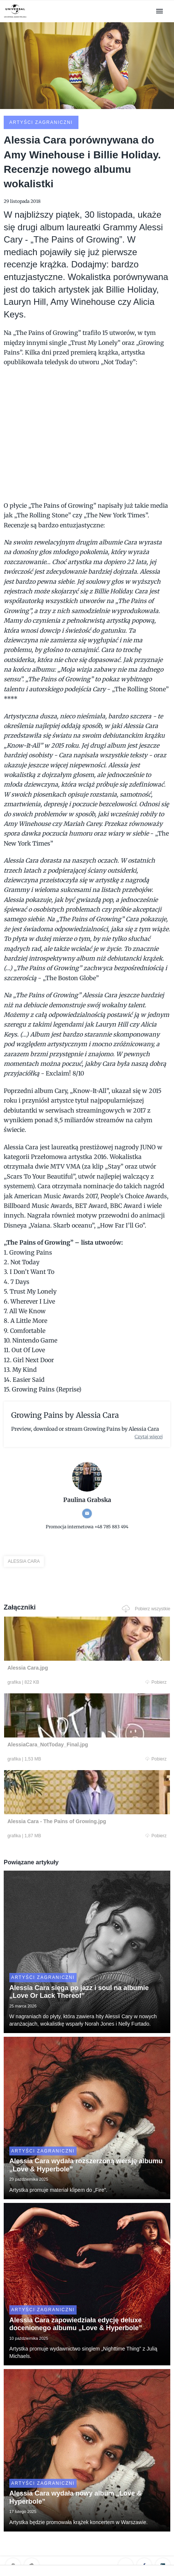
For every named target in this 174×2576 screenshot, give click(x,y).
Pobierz (156, 1682)
